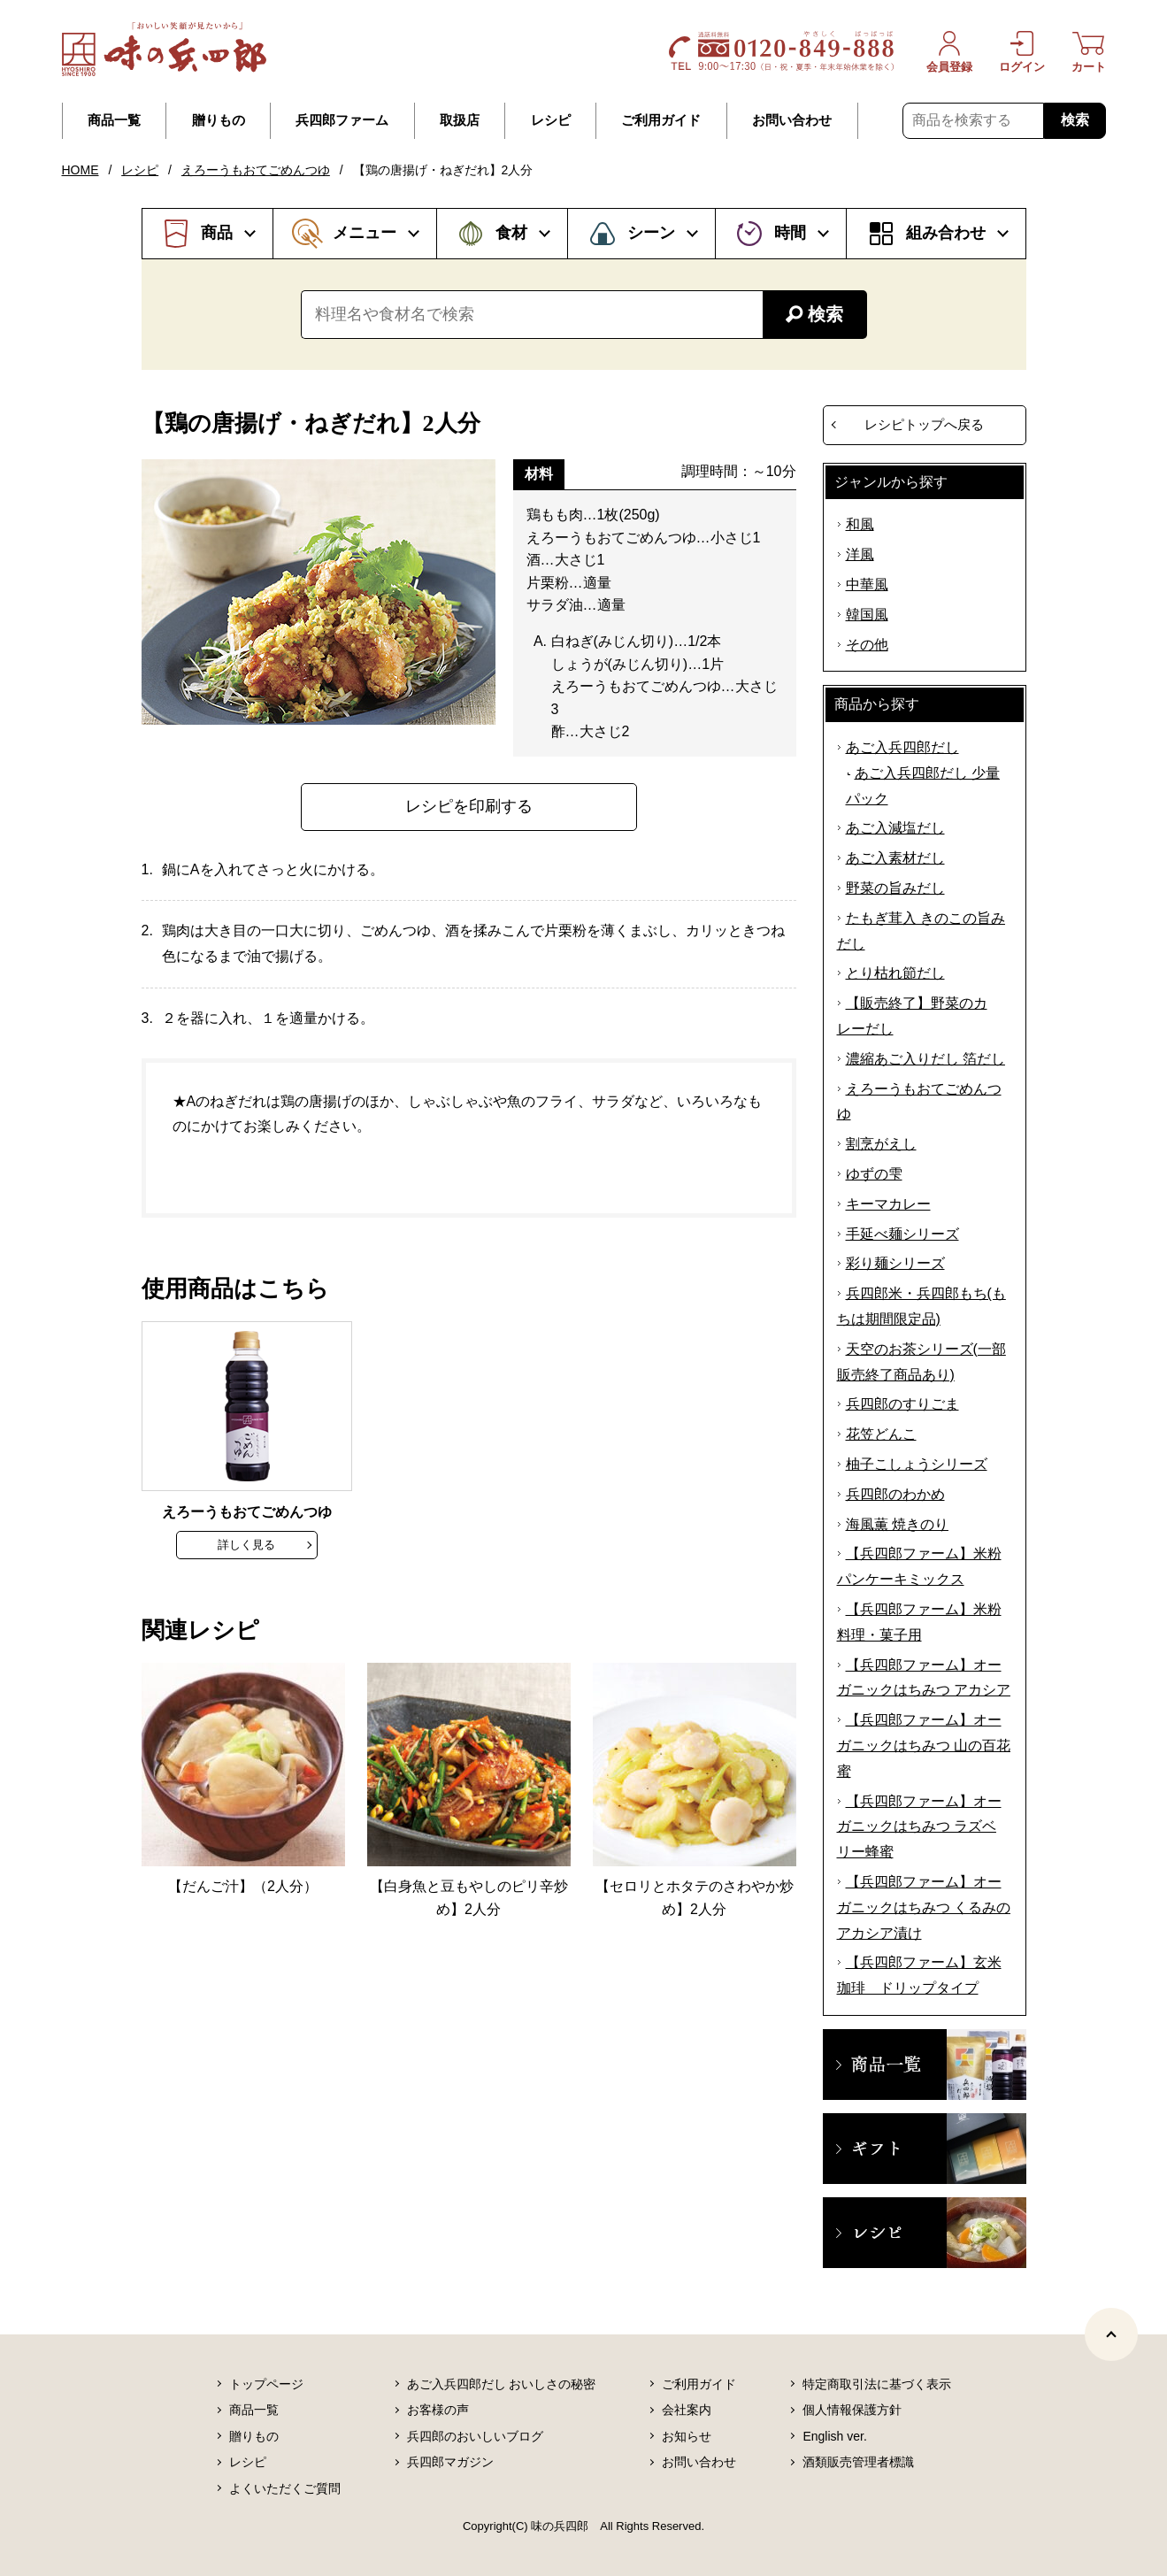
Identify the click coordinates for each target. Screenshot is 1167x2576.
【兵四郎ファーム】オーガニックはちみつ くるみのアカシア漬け (923, 1907)
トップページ (266, 2384)
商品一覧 (114, 120)
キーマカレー (888, 1203)
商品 (217, 233)
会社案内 (686, 2410)
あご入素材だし (895, 857)
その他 (867, 644)
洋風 (860, 554)
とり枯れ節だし (895, 972)
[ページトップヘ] (1111, 2334)
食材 (511, 233)
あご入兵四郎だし (902, 747)
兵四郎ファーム (342, 120)
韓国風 (867, 614)
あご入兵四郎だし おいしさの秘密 (501, 2384)
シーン (651, 233)
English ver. (834, 2436)
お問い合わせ (792, 120)
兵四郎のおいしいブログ (475, 2436)
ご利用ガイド (661, 120)
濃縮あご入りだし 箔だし (925, 1058)
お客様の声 (438, 2410)
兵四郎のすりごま (902, 1403)
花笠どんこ (881, 1434)
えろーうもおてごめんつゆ (255, 170)
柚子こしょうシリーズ (916, 1464)
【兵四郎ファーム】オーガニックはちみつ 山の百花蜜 (923, 1745)
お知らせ (686, 2436)
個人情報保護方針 (852, 2410)
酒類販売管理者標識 (858, 2462)
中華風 (867, 584)
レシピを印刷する (469, 806)
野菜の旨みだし (895, 888)
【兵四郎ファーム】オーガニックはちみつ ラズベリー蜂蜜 (919, 1827)
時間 (790, 233)
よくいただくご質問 (285, 2488)
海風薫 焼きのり (897, 1524)
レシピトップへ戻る (924, 424)
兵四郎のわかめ (895, 1494)
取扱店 (460, 120)
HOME (80, 170)
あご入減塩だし (895, 827)
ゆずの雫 (874, 1173)
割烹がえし (881, 1143)
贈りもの (218, 120)
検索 (1075, 119)
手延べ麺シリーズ (902, 1234)
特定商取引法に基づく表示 (876, 2384)
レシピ (551, 120)
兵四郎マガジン (450, 2462)
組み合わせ (946, 233)
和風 (860, 524)
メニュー (364, 233)
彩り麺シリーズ (895, 1263)
